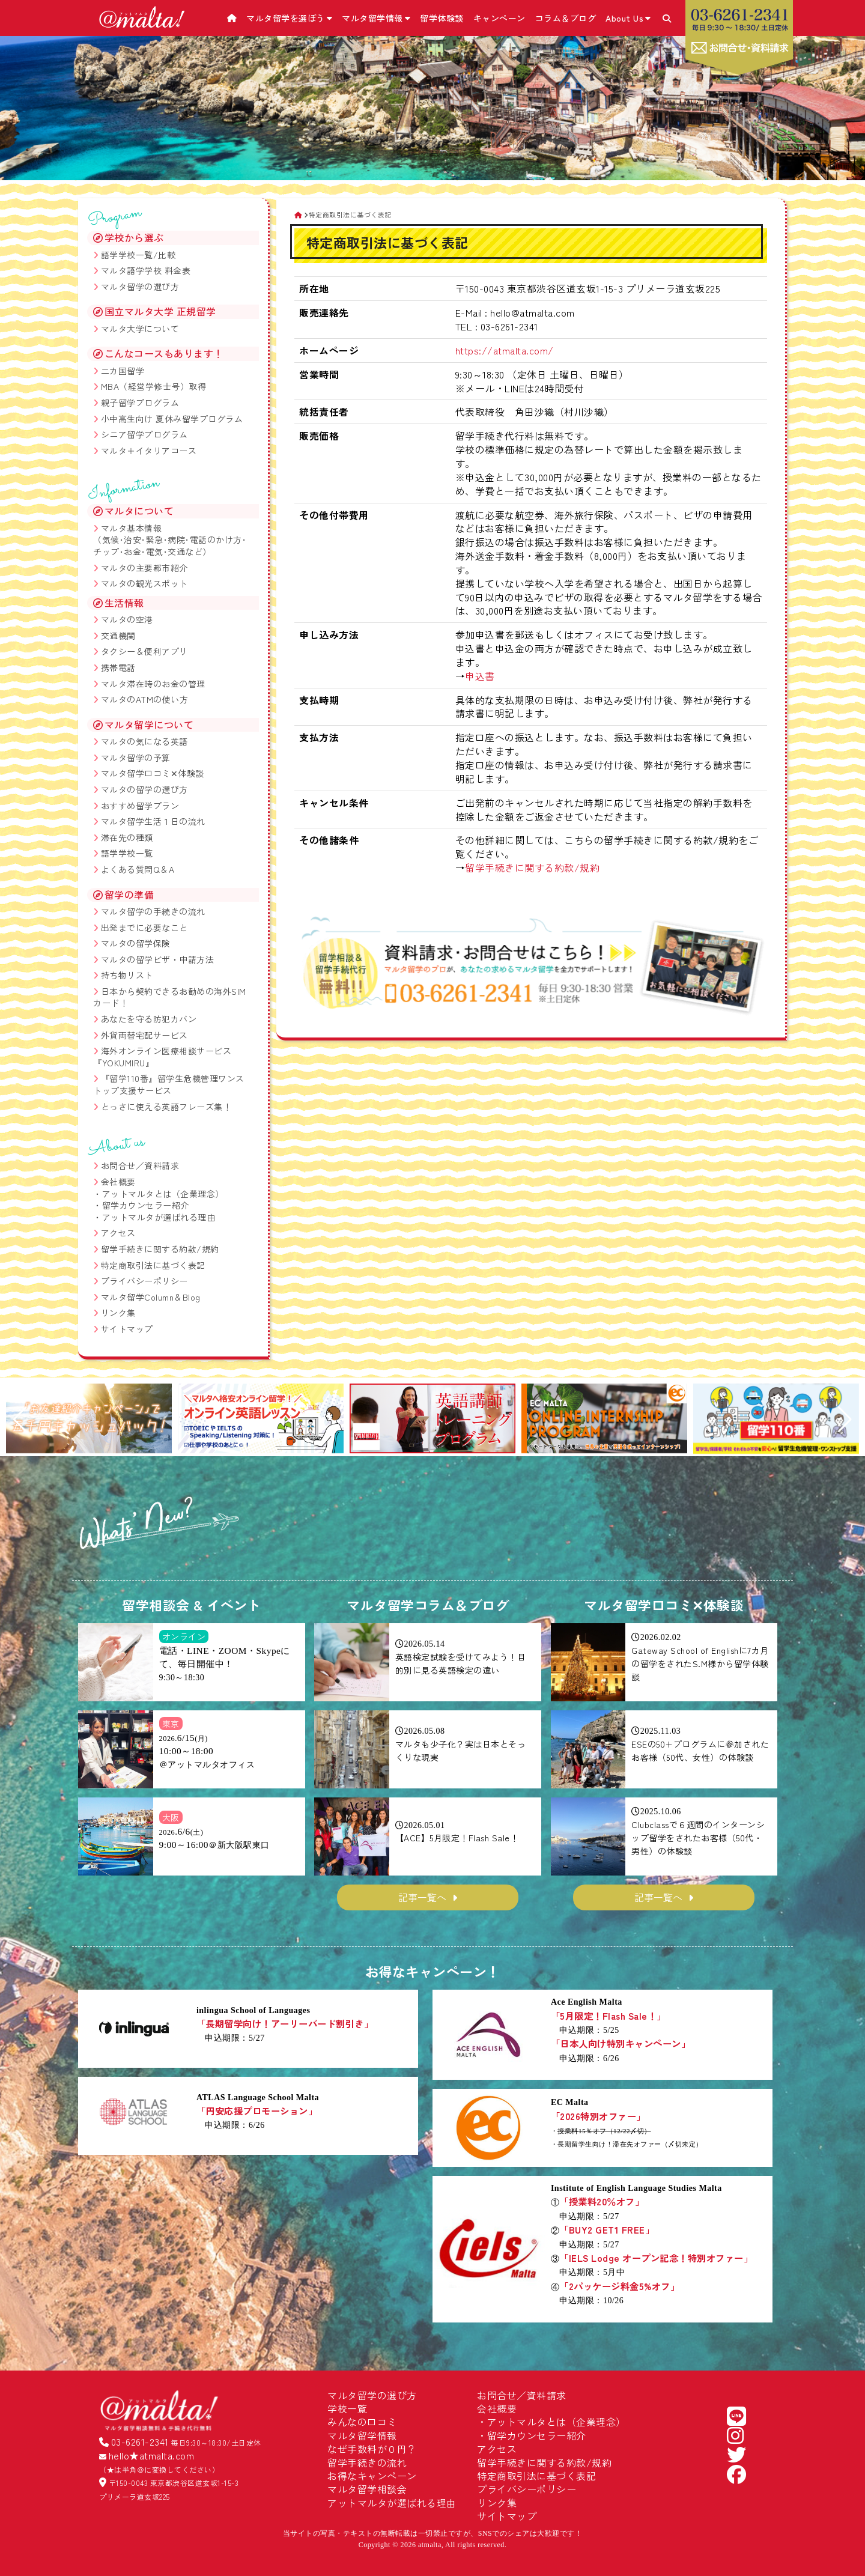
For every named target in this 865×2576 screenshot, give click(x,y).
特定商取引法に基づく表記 (153, 1265)
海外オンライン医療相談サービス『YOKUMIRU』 (162, 1057)
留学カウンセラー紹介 (145, 1205)
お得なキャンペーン (372, 2475)
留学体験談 (442, 18)
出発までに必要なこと (144, 928)
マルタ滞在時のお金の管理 (153, 684)
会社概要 (118, 1182)
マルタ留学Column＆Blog (151, 1297)
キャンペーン (499, 18)
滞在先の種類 (127, 837)
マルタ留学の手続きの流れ (153, 911)
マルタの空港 (127, 619)
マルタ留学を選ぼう (289, 18)
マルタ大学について (140, 329)
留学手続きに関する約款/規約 (532, 867)
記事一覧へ (422, 1897)
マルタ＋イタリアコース (149, 451)
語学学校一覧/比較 (138, 255)
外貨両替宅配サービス (144, 1035)
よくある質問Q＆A (138, 869)
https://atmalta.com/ (504, 350)
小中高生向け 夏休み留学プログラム (172, 419)
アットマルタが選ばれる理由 (159, 1217)
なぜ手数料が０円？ (372, 2448)
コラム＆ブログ (565, 18)
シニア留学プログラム (144, 434)
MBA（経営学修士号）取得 (154, 386)
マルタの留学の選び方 (144, 789)
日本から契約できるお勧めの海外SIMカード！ (169, 997)
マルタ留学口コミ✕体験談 (152, 773)
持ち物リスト (127, 975)
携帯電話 (118, 667)
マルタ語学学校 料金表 (146, 270)
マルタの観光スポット (144, 583)
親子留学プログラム (140, 402)
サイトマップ (127, 1329)
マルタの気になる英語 (144, 741)
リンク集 (118, 1313)
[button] (20, 1419)
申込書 (480, 676)
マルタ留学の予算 (136, 758)
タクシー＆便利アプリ (144, 651)
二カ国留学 (123, 371)
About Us (628, 18)
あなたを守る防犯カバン (149, 1019)
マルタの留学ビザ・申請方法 (157, 959)
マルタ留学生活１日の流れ (153, 821)
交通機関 (118, 636)
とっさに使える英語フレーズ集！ (166, 1107)
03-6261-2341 (140, 2441)
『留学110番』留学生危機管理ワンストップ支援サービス (168, 1084)
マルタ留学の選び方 (140, 287)
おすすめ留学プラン (140, 806)
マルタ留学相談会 (367, 2489)
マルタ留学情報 (376, 18)
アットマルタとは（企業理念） (163, 1194)
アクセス (118, 1233)
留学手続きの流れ (367, 2462)
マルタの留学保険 (136, 943)
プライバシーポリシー (144, 1281)
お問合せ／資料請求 (140, 1165)
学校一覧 (347, 2408)
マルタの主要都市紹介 (144, 568)
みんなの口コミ (362, 2421)
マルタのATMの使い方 (145, 699)
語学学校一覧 (127, 853)
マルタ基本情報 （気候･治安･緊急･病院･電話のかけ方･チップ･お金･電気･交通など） (169, 539)
